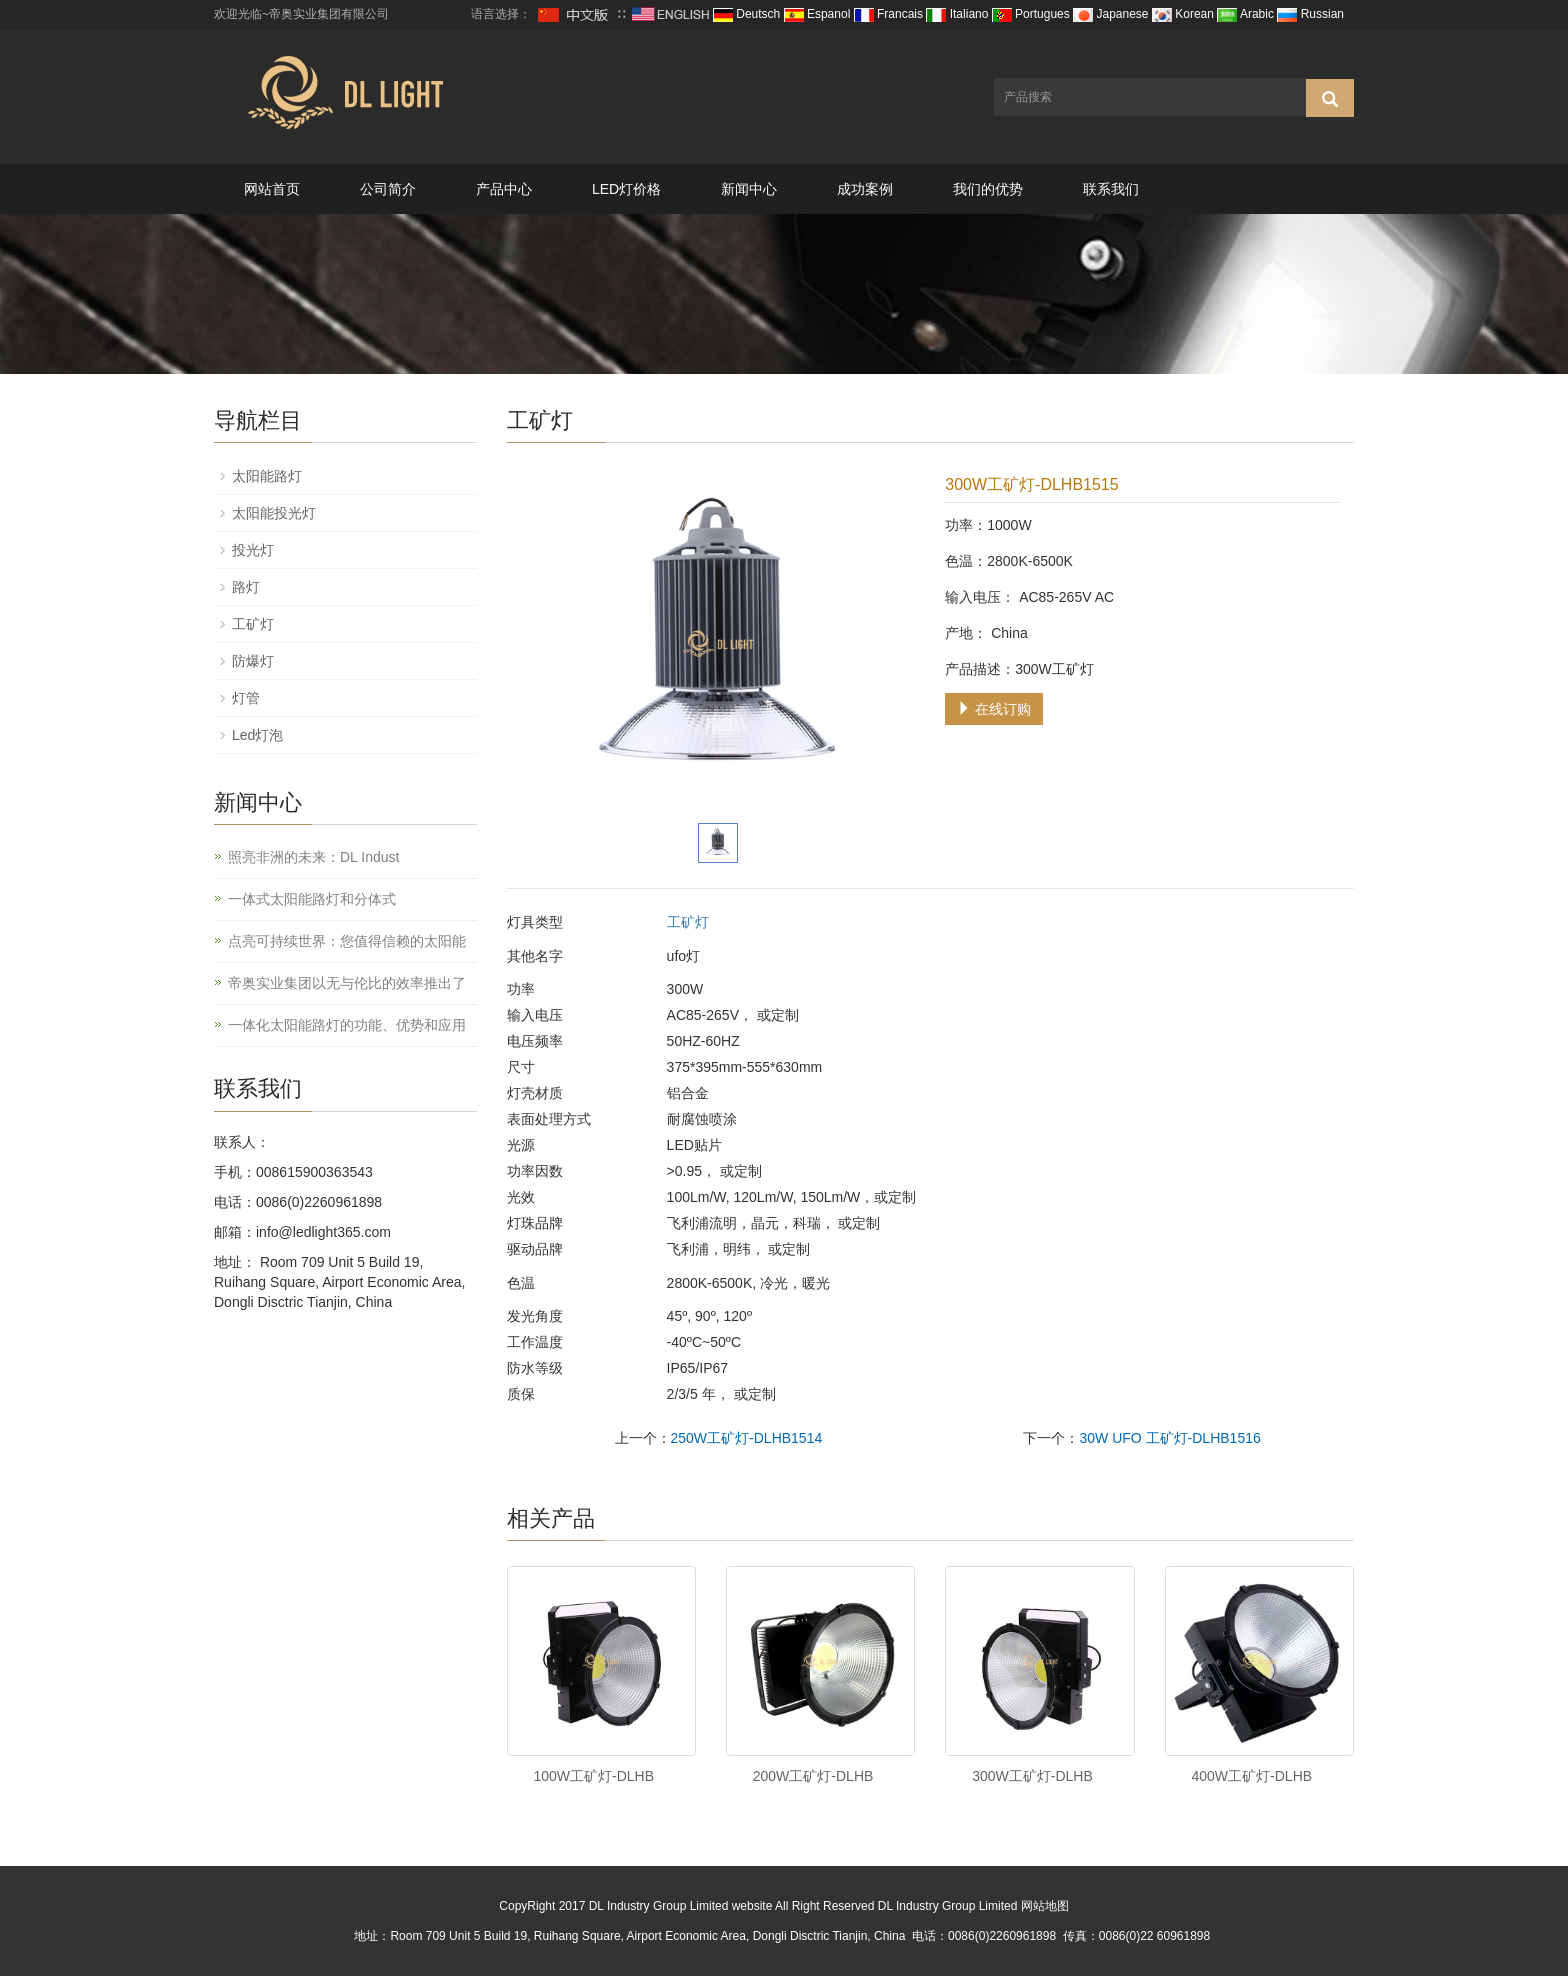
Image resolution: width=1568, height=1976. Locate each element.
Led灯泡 (257, 735)
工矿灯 (688, 922)
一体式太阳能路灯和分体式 (312, 899)
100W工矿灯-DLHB (593, 1776)
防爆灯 (253, 661)
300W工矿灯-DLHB (1032, 1776)
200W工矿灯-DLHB (813, 1776)
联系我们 (1111, 189)
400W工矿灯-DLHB (1252, 1776)
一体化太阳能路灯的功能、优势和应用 (347, 1025)
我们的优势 (988, 189)
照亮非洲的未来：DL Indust (313, 857)
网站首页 (272, 189)
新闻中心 (749, 189)
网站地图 (1045, 1906)
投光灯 (253, 550)
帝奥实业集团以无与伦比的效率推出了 (347, 983)
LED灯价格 (626, 189)
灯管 (246, 698)
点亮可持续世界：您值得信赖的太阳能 (347, 941)
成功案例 (865, 189)
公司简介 (388, 189)
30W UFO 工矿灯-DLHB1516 (1169, 1438)
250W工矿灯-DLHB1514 (747, 1438)
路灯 (246, 587)
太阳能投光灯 (274, 513)
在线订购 (994, 709)
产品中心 (504, 189)
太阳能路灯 (267, 476)
